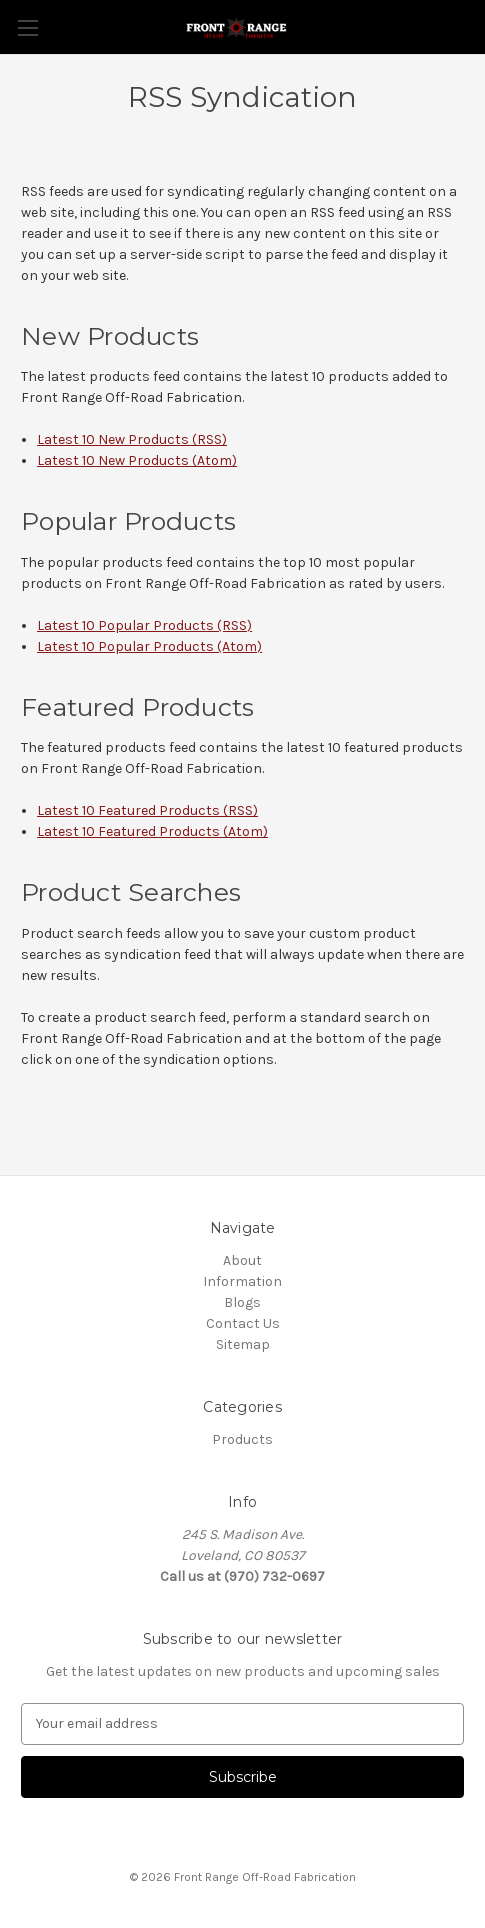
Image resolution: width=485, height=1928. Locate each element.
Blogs (242, 1302)
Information (242, 1281)
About (242, 1260)
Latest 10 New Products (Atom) (137, 460)
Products (242, 1439)
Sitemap (243, 1344)
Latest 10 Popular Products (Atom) (149, 646)
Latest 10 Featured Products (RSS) (147, 810)
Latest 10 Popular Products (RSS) (144, 625)
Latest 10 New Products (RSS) (132, 439)
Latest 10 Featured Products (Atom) (152, 831)
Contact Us (243, 1323)
